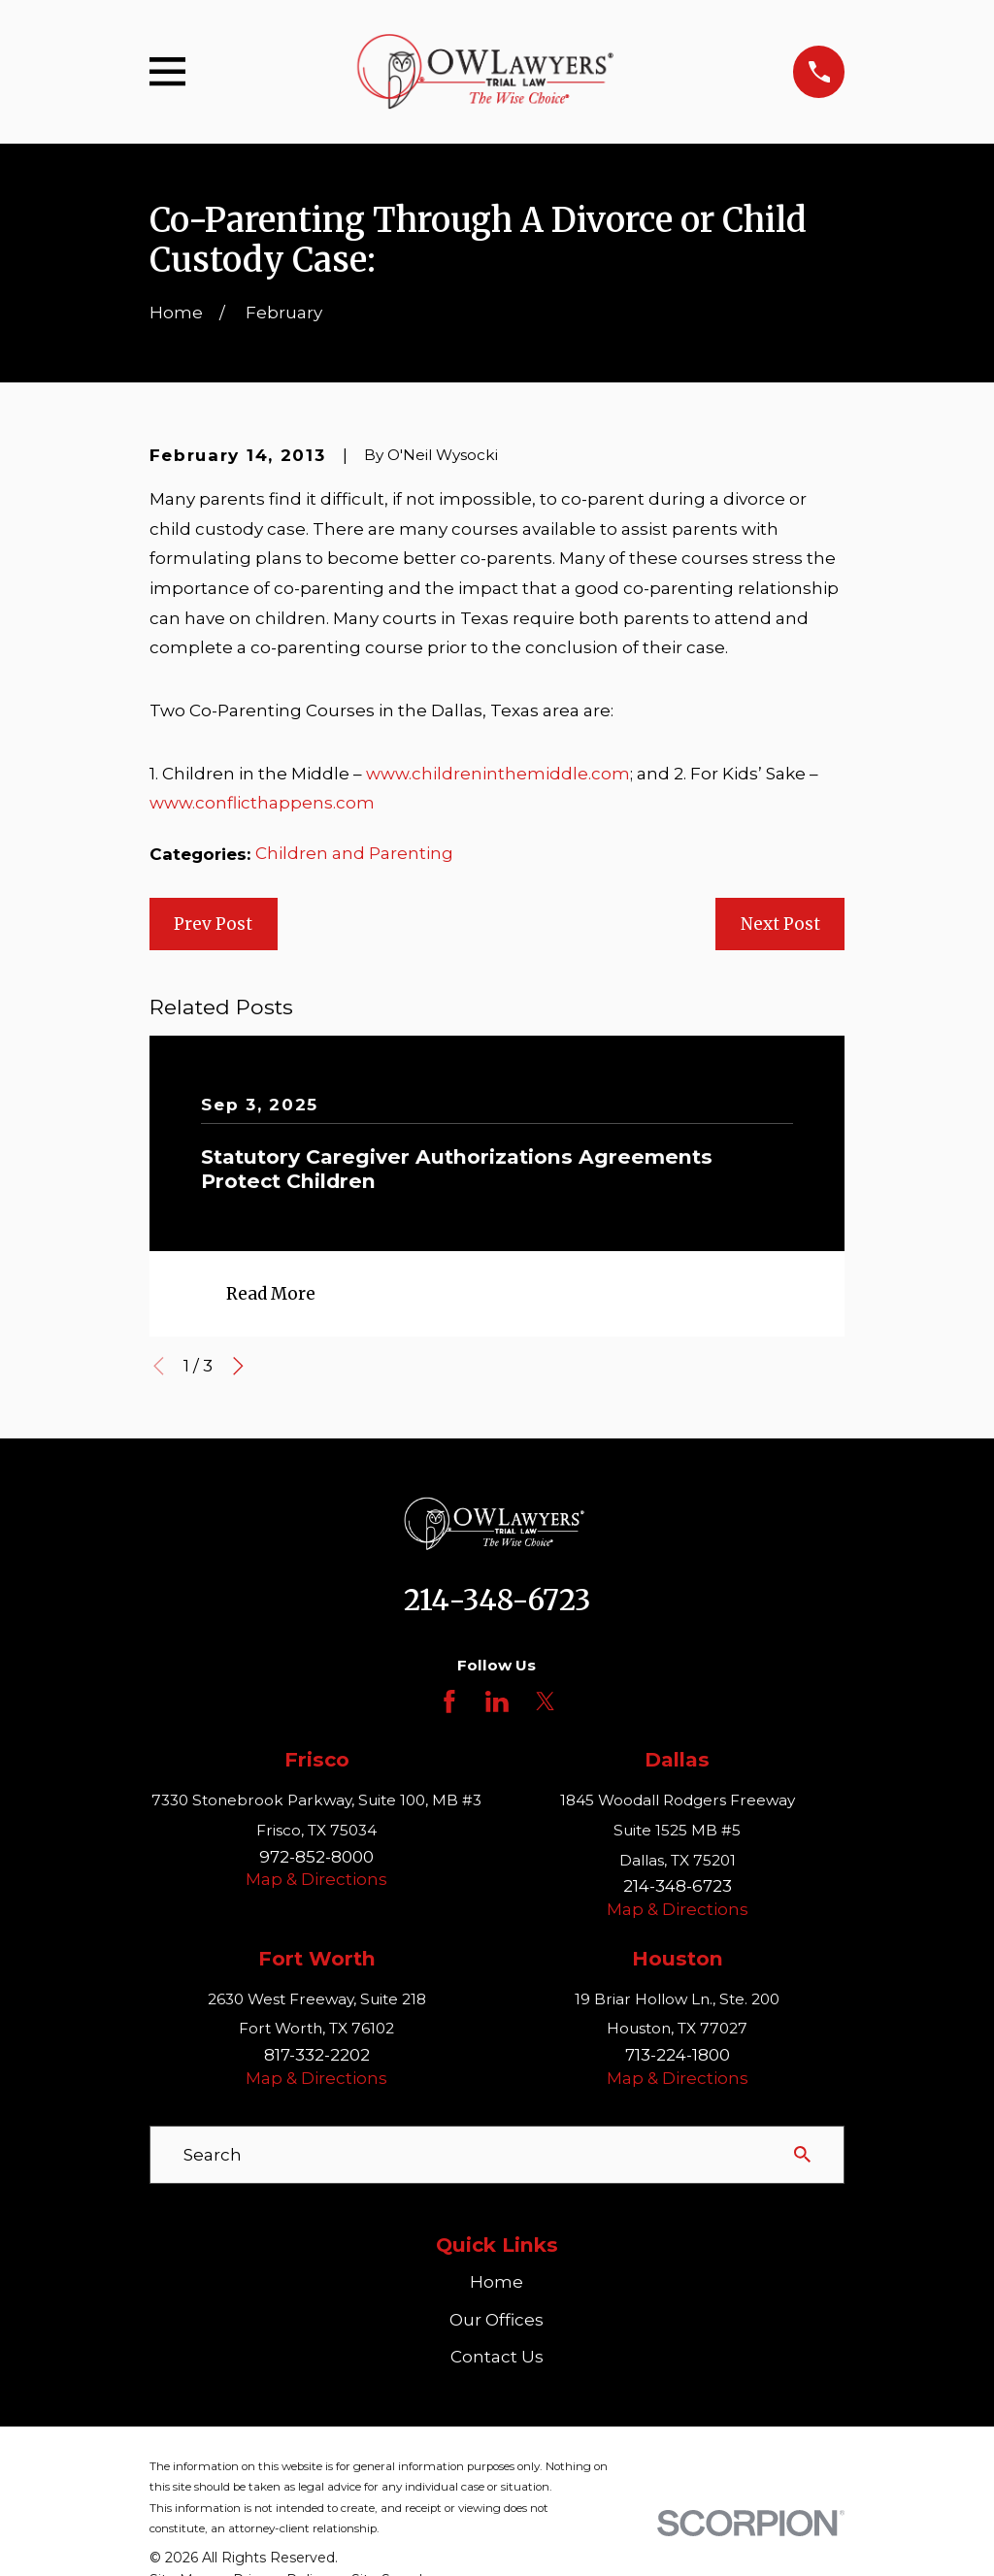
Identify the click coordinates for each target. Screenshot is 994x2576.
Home (496, 2282)
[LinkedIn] (497, 1701)
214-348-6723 (497, 1600)
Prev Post (213, 924)
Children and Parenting (354, 853)
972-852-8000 (316, 1856)
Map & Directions (316, 1879)
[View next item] (238, 1366)
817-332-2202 (317, 2054)
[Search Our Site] (802, 2154)
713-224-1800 (677, 2054)
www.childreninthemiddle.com (498, 773)
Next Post (780, 924)
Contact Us (497, 2356)
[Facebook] (449, 1701)
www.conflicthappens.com (262, 802)
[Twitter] (545, 1701)
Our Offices (496, 2319)
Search (212, 2154)
